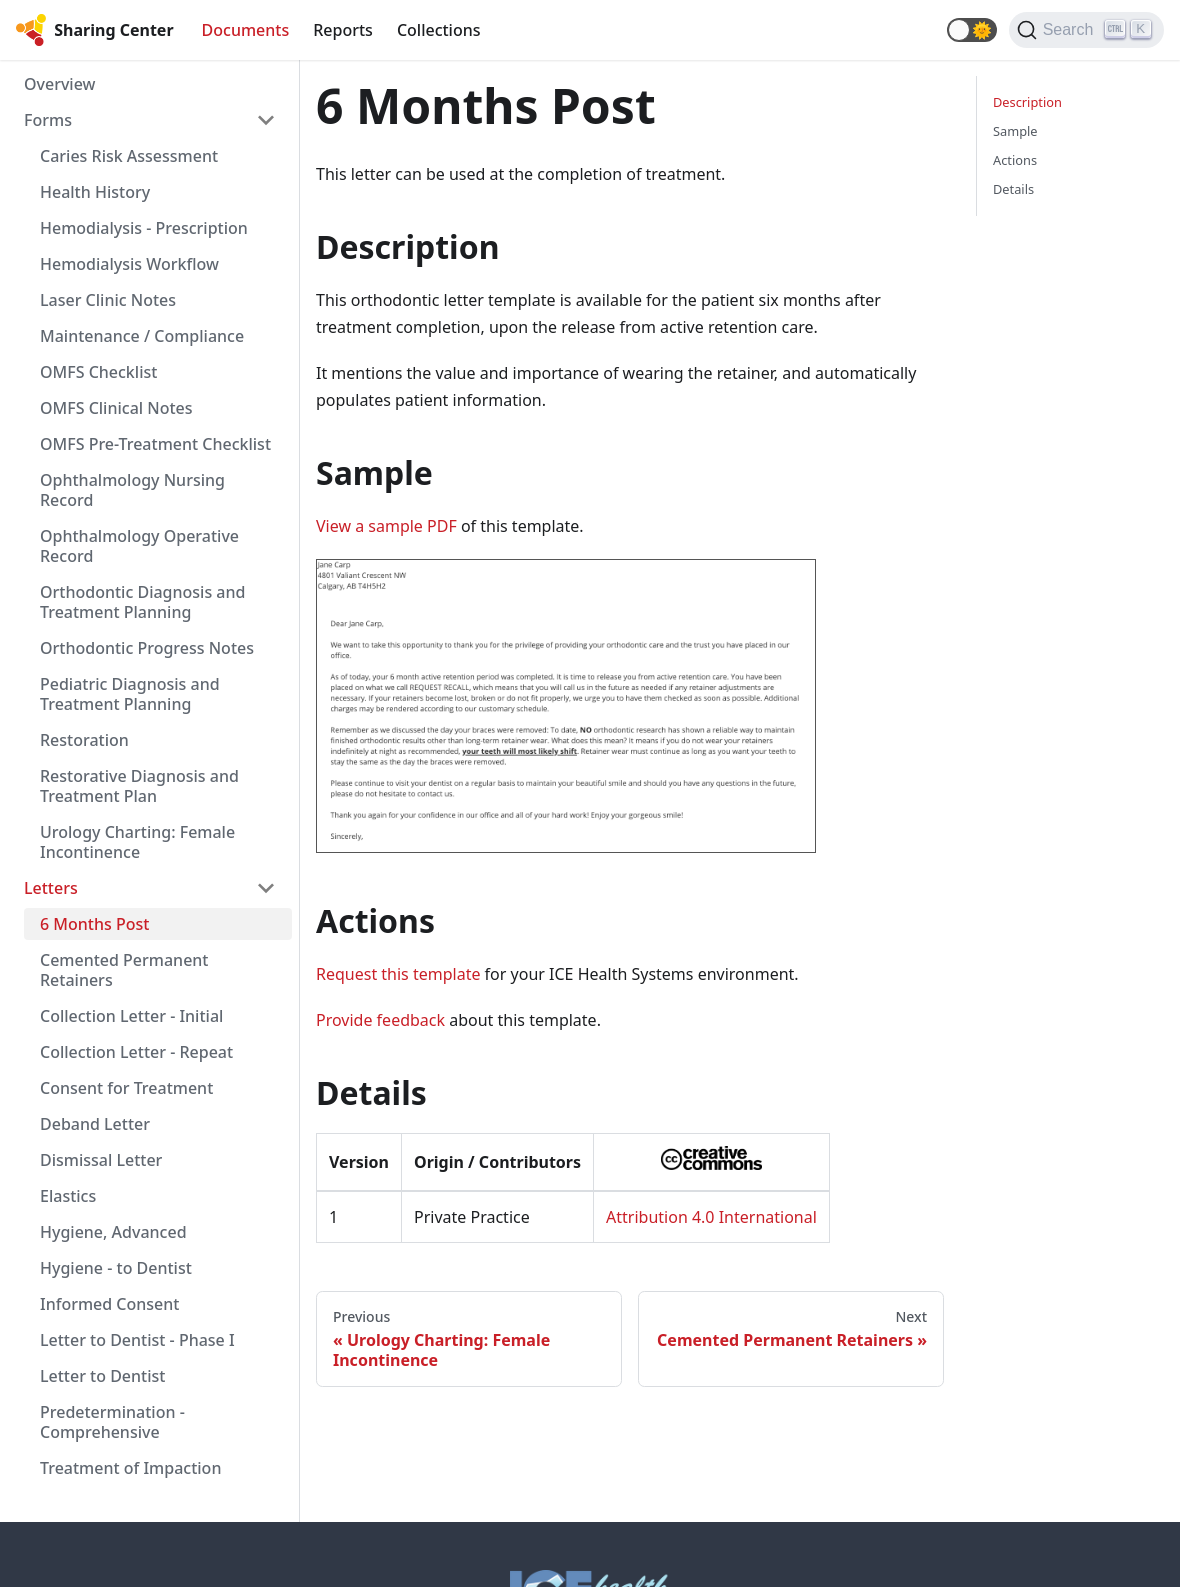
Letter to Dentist (102, 1376)
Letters (51, 888)
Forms (48, 120)
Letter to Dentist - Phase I (137, 1340)
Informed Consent (109, 1304)
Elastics (68, 1196)
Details (1013, 189)
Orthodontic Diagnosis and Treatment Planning (142, 602)
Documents (246, 30)
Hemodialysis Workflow (129, 264)
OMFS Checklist (98, 372)
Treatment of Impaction (130, 1468)
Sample (1015, 131)
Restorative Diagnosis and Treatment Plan (139, 786)
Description (1027, 102)
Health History (95, 192)
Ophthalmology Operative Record (139, 546)
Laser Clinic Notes (108, 300)
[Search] (1086, 30)
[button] (972, 30)
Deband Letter (95, 1124)
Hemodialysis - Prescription (144, 228)
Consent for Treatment (126, 1088)
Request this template (398, 974)
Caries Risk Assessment (129, 156)
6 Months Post (94, 924)
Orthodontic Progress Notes (147, 648)
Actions (1015, 160)
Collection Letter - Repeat (136, 1052)
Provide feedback (380, 1020)
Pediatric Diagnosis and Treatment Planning (130, 694)
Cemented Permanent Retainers (124, 970)
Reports (343, 30)
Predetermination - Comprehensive (112, 1422)
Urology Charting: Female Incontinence (137, 842)
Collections (439, 30)
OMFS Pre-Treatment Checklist (155, 444)
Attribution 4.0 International (711, 1217)
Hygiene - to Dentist (116, 1268)
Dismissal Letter (101, 1160)
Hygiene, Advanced (113, 1232)
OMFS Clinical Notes (116, 408)
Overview (59, 84)
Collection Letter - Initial (131, 1016)
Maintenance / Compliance (142, 336)
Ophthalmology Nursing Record (132, 490)
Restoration (84, 740)
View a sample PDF (386, 526)
